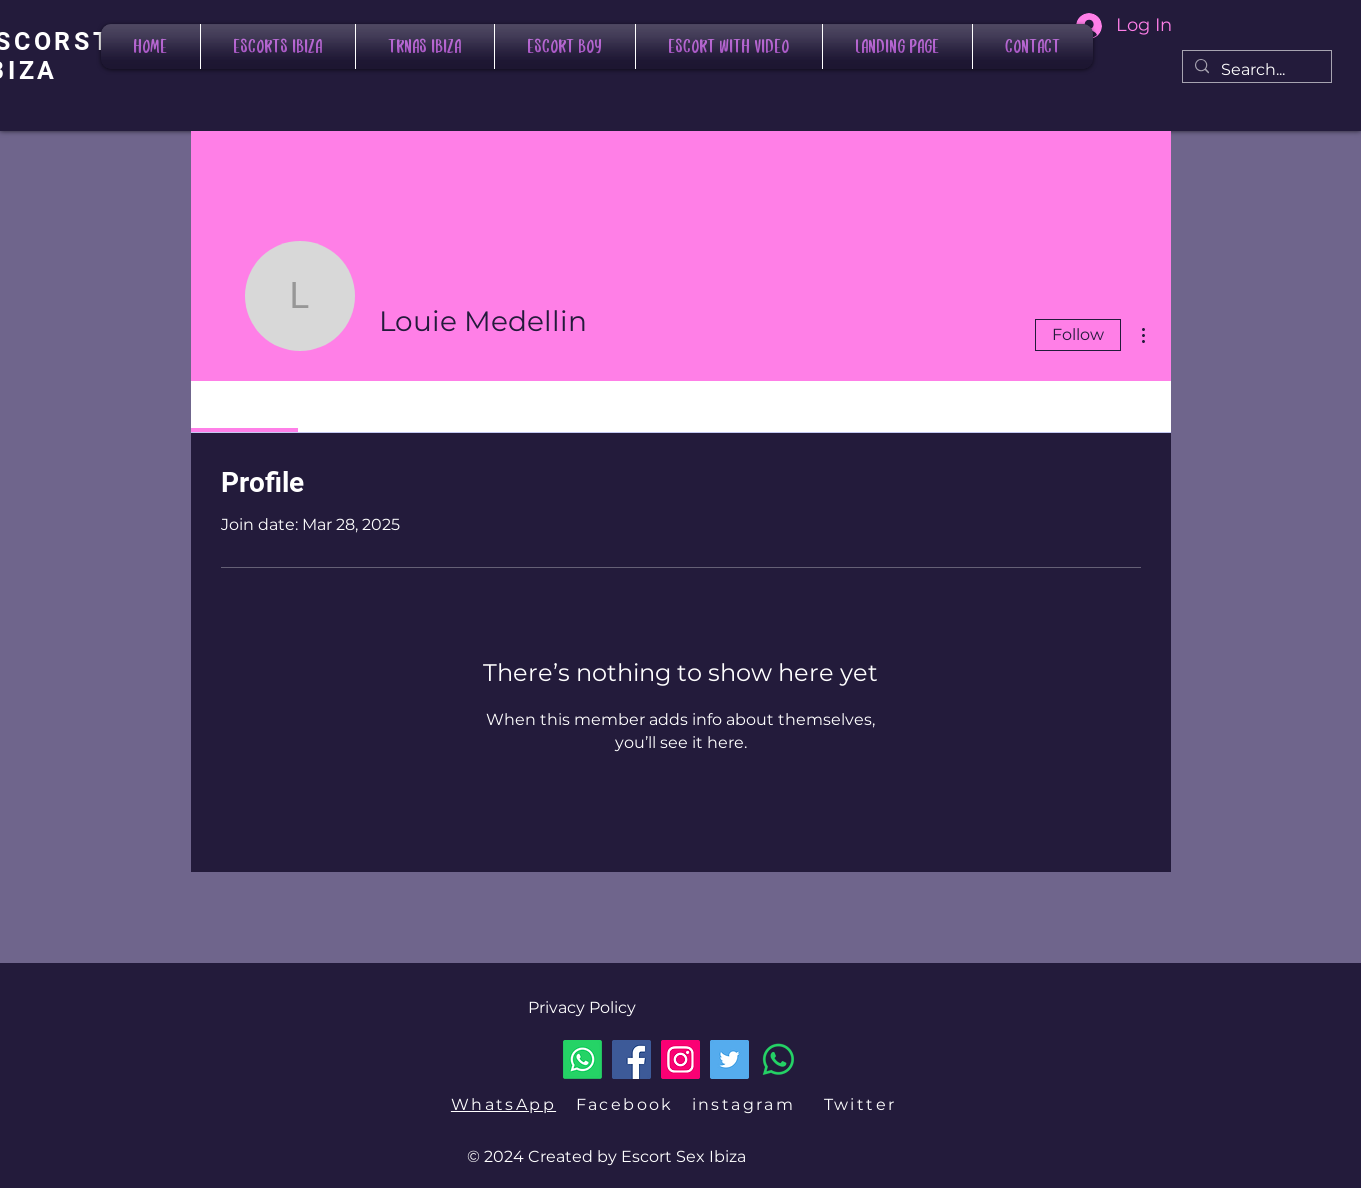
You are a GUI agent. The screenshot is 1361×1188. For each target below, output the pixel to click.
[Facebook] (631, 1059)
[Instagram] (680, 1059)
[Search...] (1255, 70)
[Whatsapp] (582, 1059)
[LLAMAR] (778, 1059)
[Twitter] (729, 1059)
